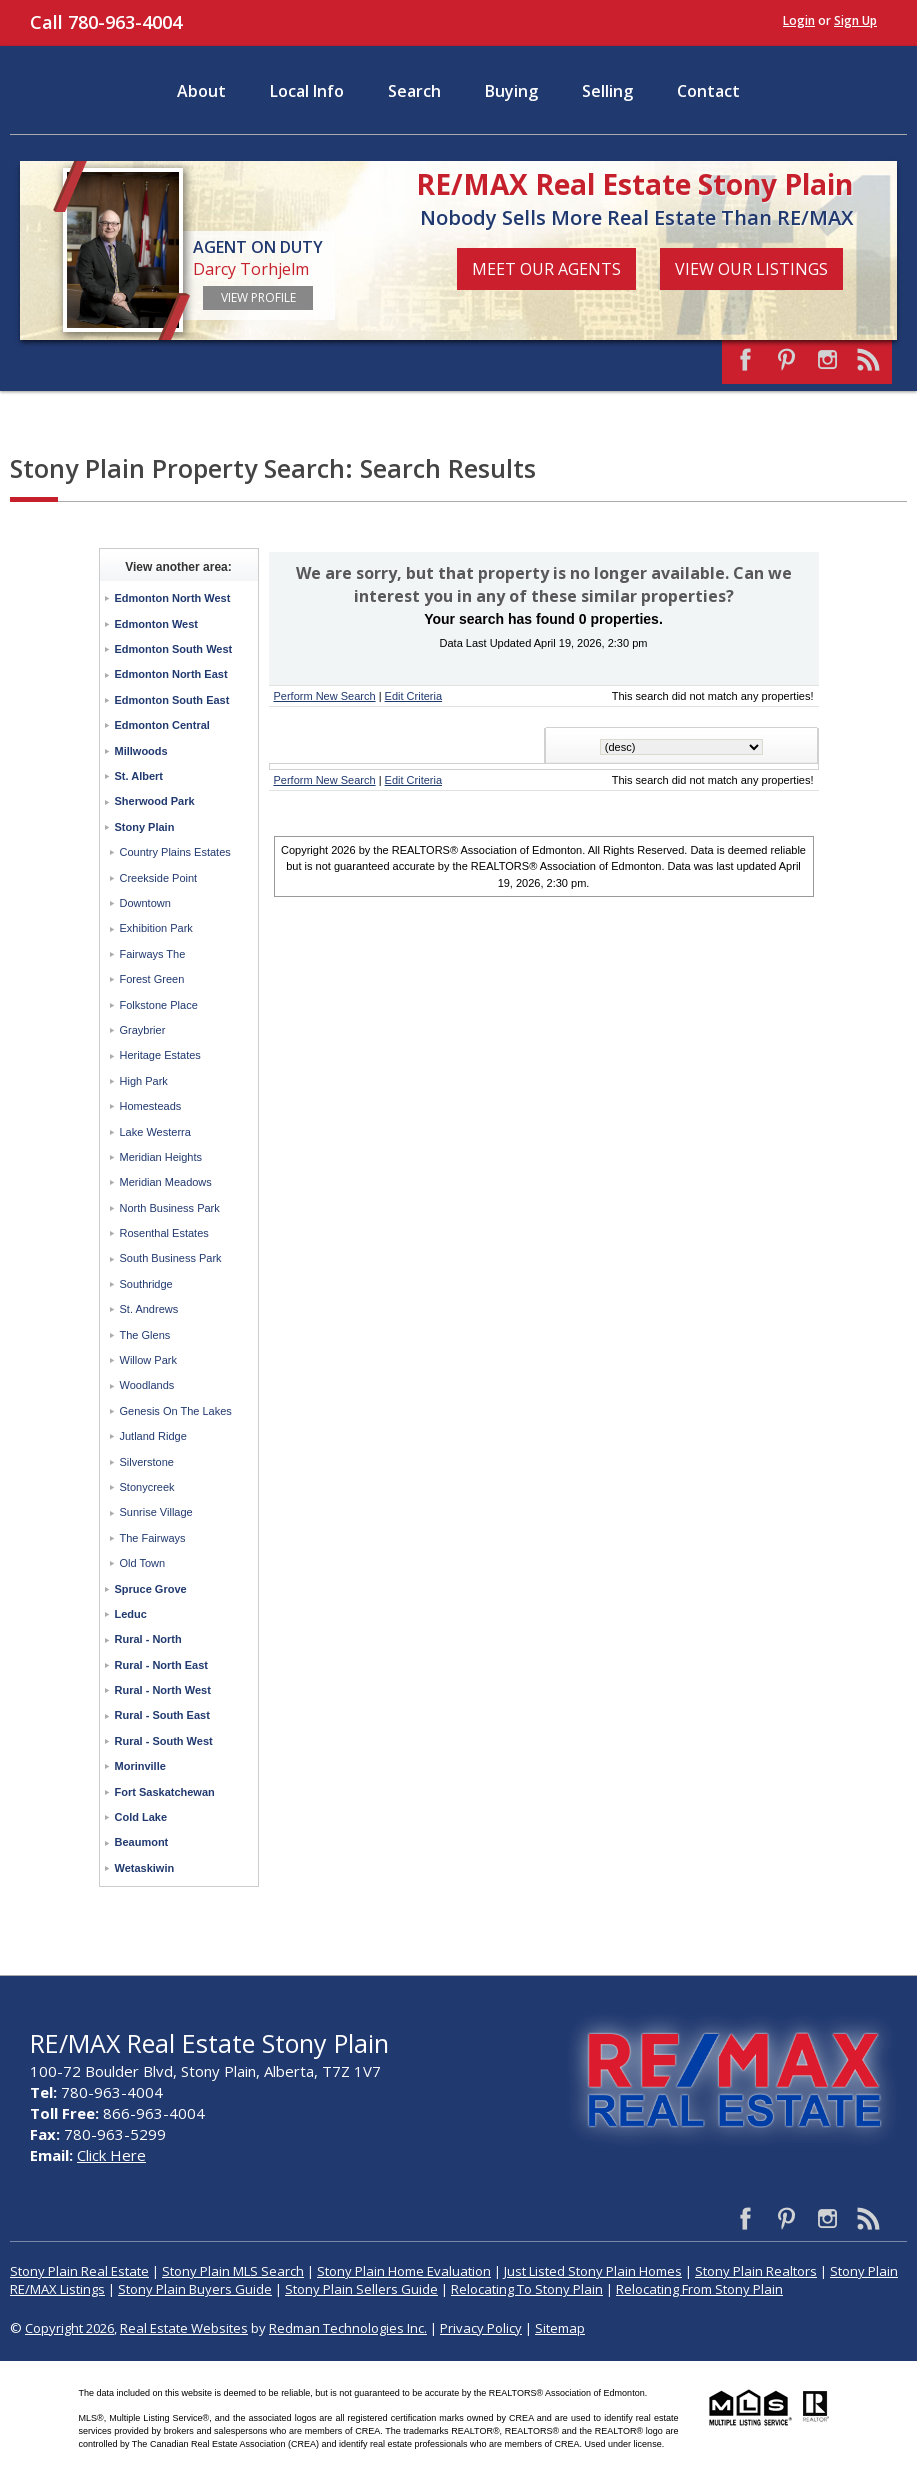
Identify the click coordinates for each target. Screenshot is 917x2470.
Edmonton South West (174, 649)
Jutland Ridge (153, 1436)
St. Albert (139, 776)
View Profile (258, 297)
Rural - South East (162, 1715)
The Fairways (153, 1538)
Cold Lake (141, 1817)
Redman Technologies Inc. (348, 2328)
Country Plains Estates (175, 852)
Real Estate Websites (184, 2328)
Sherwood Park (155, 801)
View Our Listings (751, 269)
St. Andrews (149, 1309)
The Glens (145, 1335)
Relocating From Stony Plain (699, 2289)
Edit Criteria (413, 696)
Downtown (145, 903)
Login (799, 20)
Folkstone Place (159, 1005)
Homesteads (151, 1106)
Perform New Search (325, 696)
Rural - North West (163, 1690)
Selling (607, 91)
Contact (708, 91)
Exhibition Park (156, 928)
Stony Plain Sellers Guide (361, 2289)
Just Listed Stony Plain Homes (593, 2271)
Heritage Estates (160, 1055)
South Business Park (171, 1258)
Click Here (111, 2155)
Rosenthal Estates (164, 1233)
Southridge (146, 1284)
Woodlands (147, 1385)
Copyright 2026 (69, 2328)
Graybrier (143, 1030)
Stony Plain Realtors (756, 2271)
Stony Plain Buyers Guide (195, 2289)
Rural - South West (164, 1741)
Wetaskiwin (145, 1868)
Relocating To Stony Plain (527, 2289)
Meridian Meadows (166, 1182)
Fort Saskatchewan (165, 1792)
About (201, 91)
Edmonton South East (172, 700)
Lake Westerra (155, 1132)
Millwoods (141, 751)
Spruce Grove (151, 1589)
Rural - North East (162, 1665)
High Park (144, 1081)
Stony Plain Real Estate (79, 2271)
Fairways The (153, 954)
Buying (511, 91)
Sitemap (560, 2328)
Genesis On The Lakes (176, 1411)
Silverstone (147, 1462)
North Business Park (170, 1208)
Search (414, 91)
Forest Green (152, 979)
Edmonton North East (171, 674)
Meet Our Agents (546, 269)
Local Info (307, 91)
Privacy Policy (481, 2328)
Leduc (131, 1614)
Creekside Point (159, 878)
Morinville (140, 1766)
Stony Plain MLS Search (233, 2271)
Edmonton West (157, 624)
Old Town (143, 1563)
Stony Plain (145, 827)
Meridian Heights (161, 1157)
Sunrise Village (156, 1512)
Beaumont (142, 1842)
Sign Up (855, 20)
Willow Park (148, 1360)
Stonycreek (147, 1487)
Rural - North (148, 1639)
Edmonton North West (173, 598)
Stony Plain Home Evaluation (404, 2271)
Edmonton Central (162, 725)
